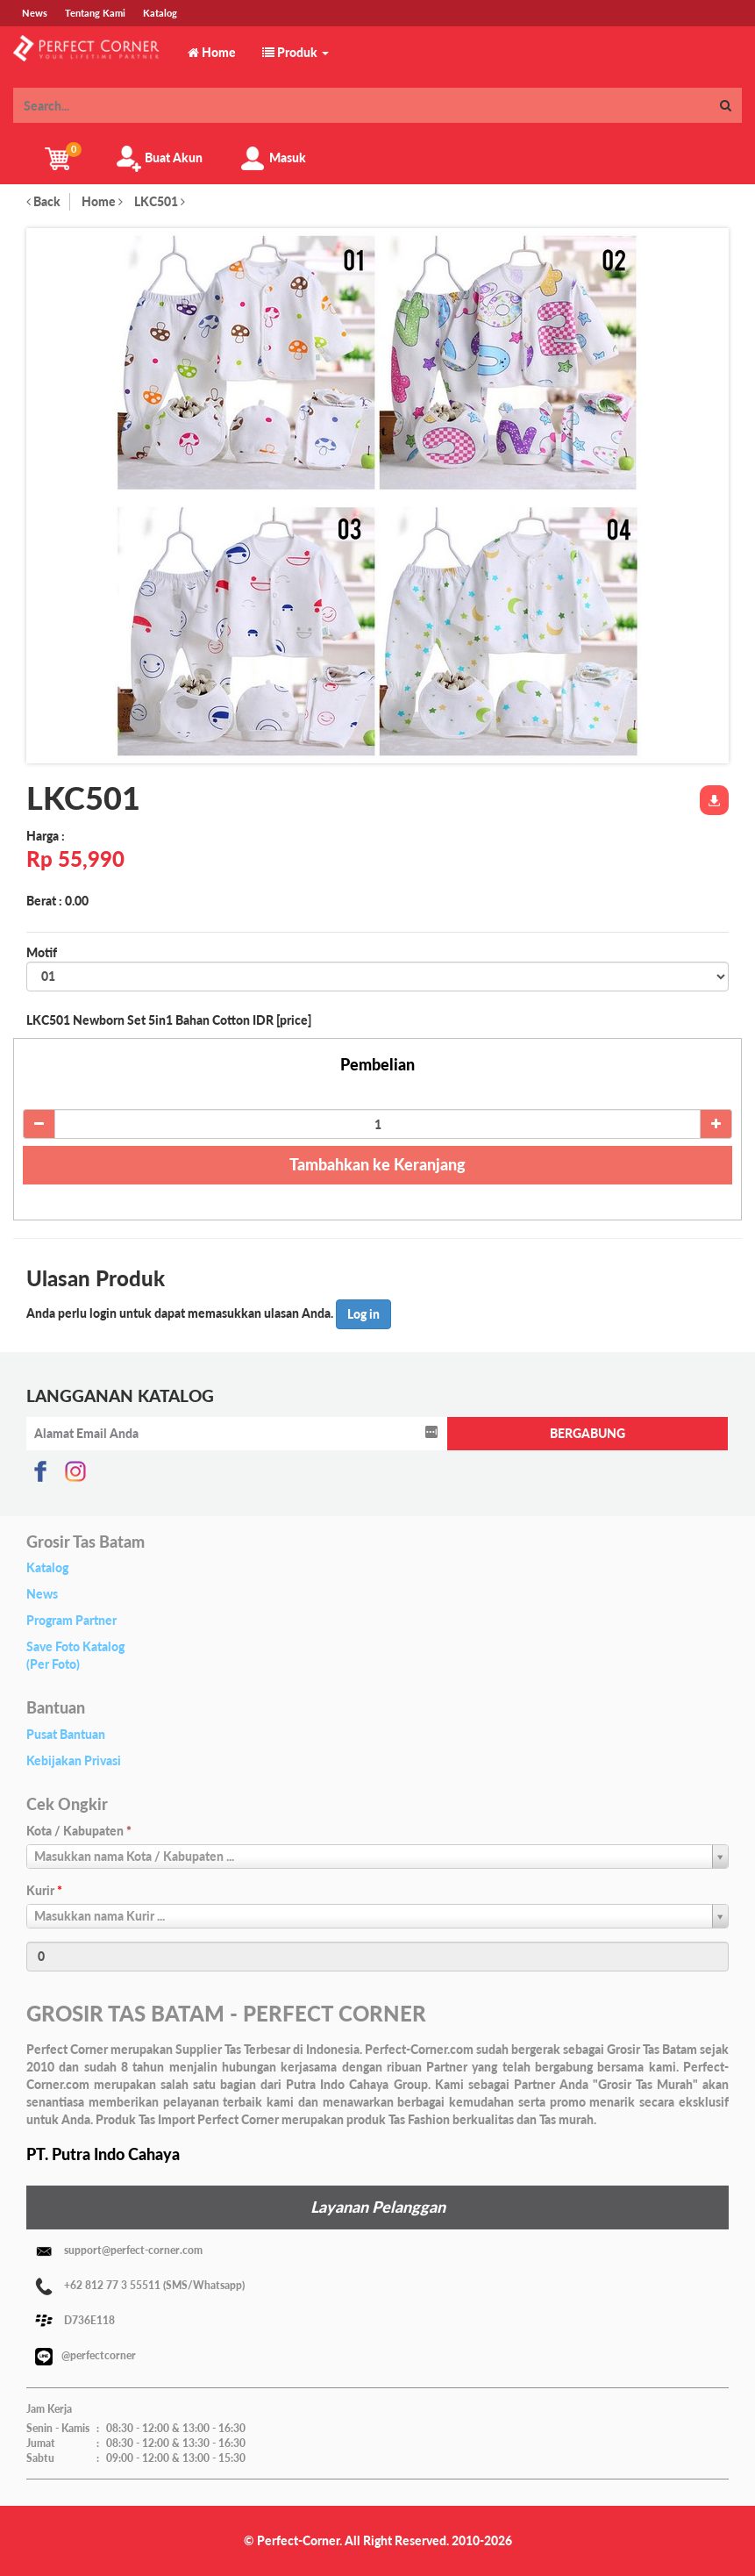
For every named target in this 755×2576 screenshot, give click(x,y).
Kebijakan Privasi (73, 1760)
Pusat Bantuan (65, 1734)
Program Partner (71, 1620)
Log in (363, 1313)
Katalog (47, 1567)
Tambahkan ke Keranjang (377, 1164)
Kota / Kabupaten (79, 1830)
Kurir (44, 1890)
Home (102, 201)
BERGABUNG (587, 1433)
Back (43, 201)
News (42, 1593)
